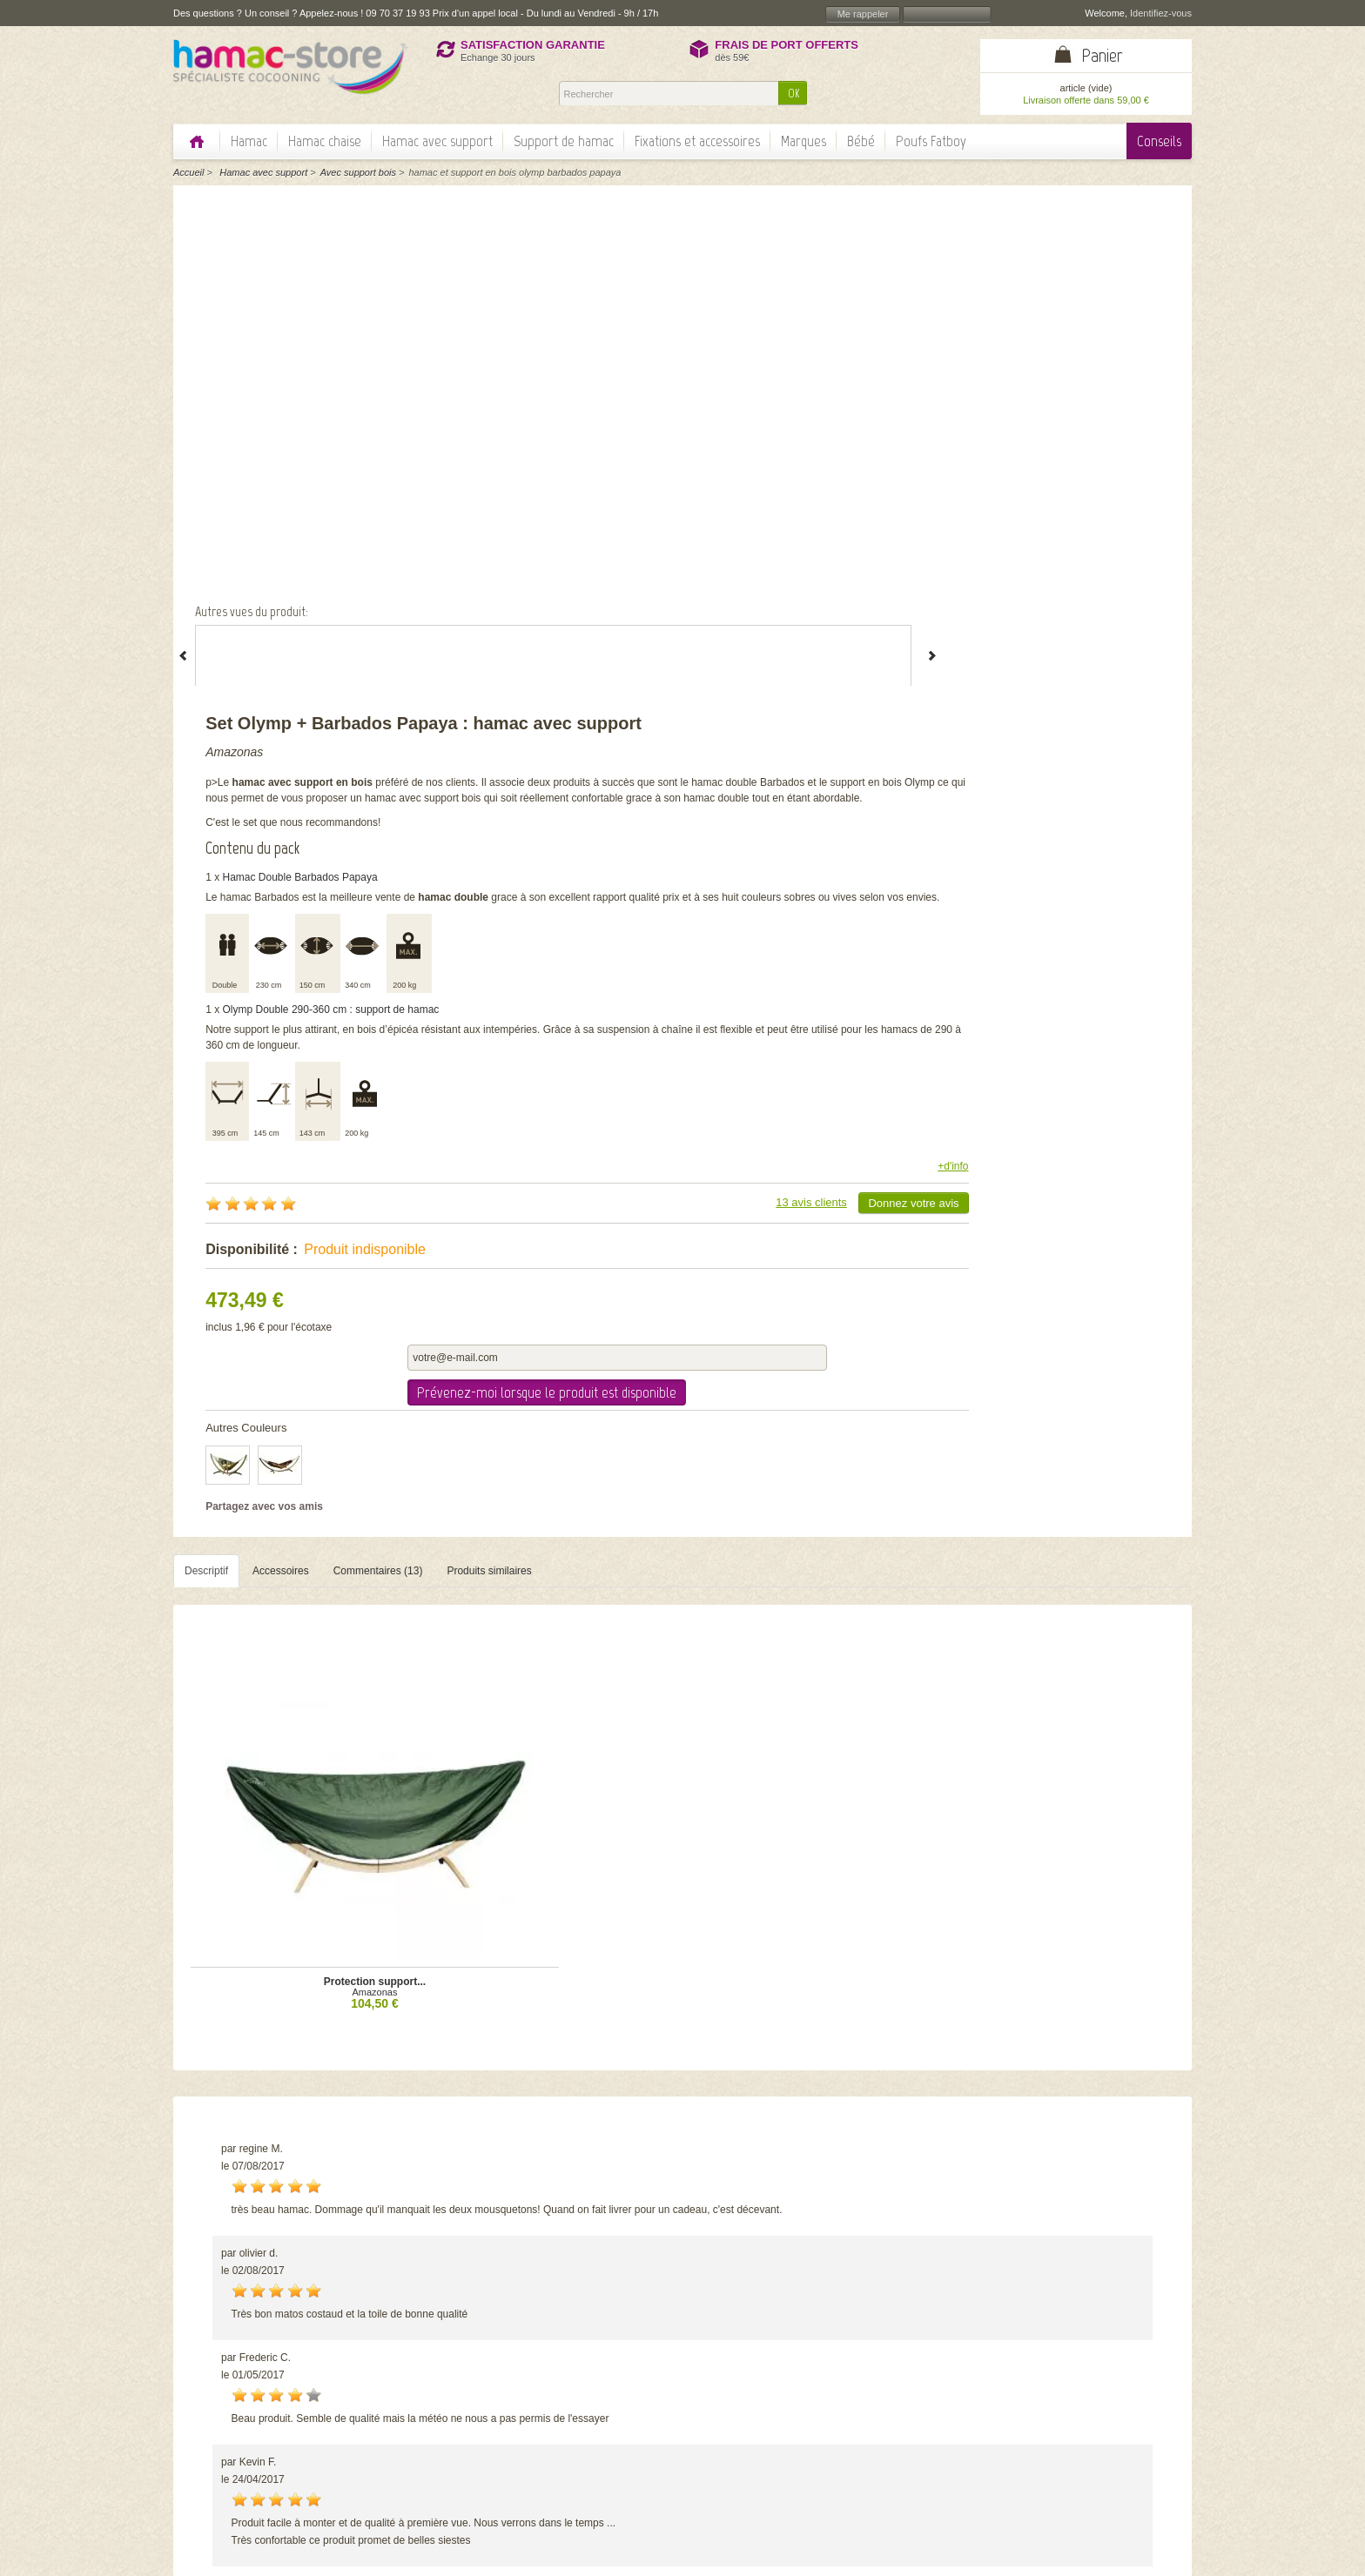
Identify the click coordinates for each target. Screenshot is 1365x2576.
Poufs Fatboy (931, 141)
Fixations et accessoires (697, 141)
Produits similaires (489, 1062)
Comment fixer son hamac (935, 2403)
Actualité (550, 2458)
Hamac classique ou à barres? (944, 2417)
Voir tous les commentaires (1090, 1779)
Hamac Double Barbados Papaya (789, 399)
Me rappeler (863, 14)
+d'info (1155, 704)
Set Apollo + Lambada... (808, 2101)
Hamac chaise (324, 141)
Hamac (249, 141)
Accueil (188, 172)
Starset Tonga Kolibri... (1060, 2101)
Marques (803, 141)
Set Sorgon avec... (556, 2101)
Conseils (1159, 141)
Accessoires (280, 1062)
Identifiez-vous (1161, 13)
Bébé (861, 141)
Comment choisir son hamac (940, 2389)
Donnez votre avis (1115, 741)
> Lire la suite (254, 2434)
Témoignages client (575, 2444)
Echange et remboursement (1110, 2481)
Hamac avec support (437, 141)
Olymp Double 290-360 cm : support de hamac (820, 547)
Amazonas (723, 243)
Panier (1102, 55)
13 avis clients (1013, 740)
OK (793, 93)
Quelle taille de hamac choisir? (945, 2431)
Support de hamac (564, 141)
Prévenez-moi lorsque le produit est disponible (1069, 875)
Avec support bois (358, 172)
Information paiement (1095, 2467)
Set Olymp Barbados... (304, 2101)
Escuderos (556, 2112)
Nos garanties (562, 2431)
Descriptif (206, 1062)
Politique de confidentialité (590, 2417)
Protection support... (304, 1349)
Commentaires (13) (378, 1062)
